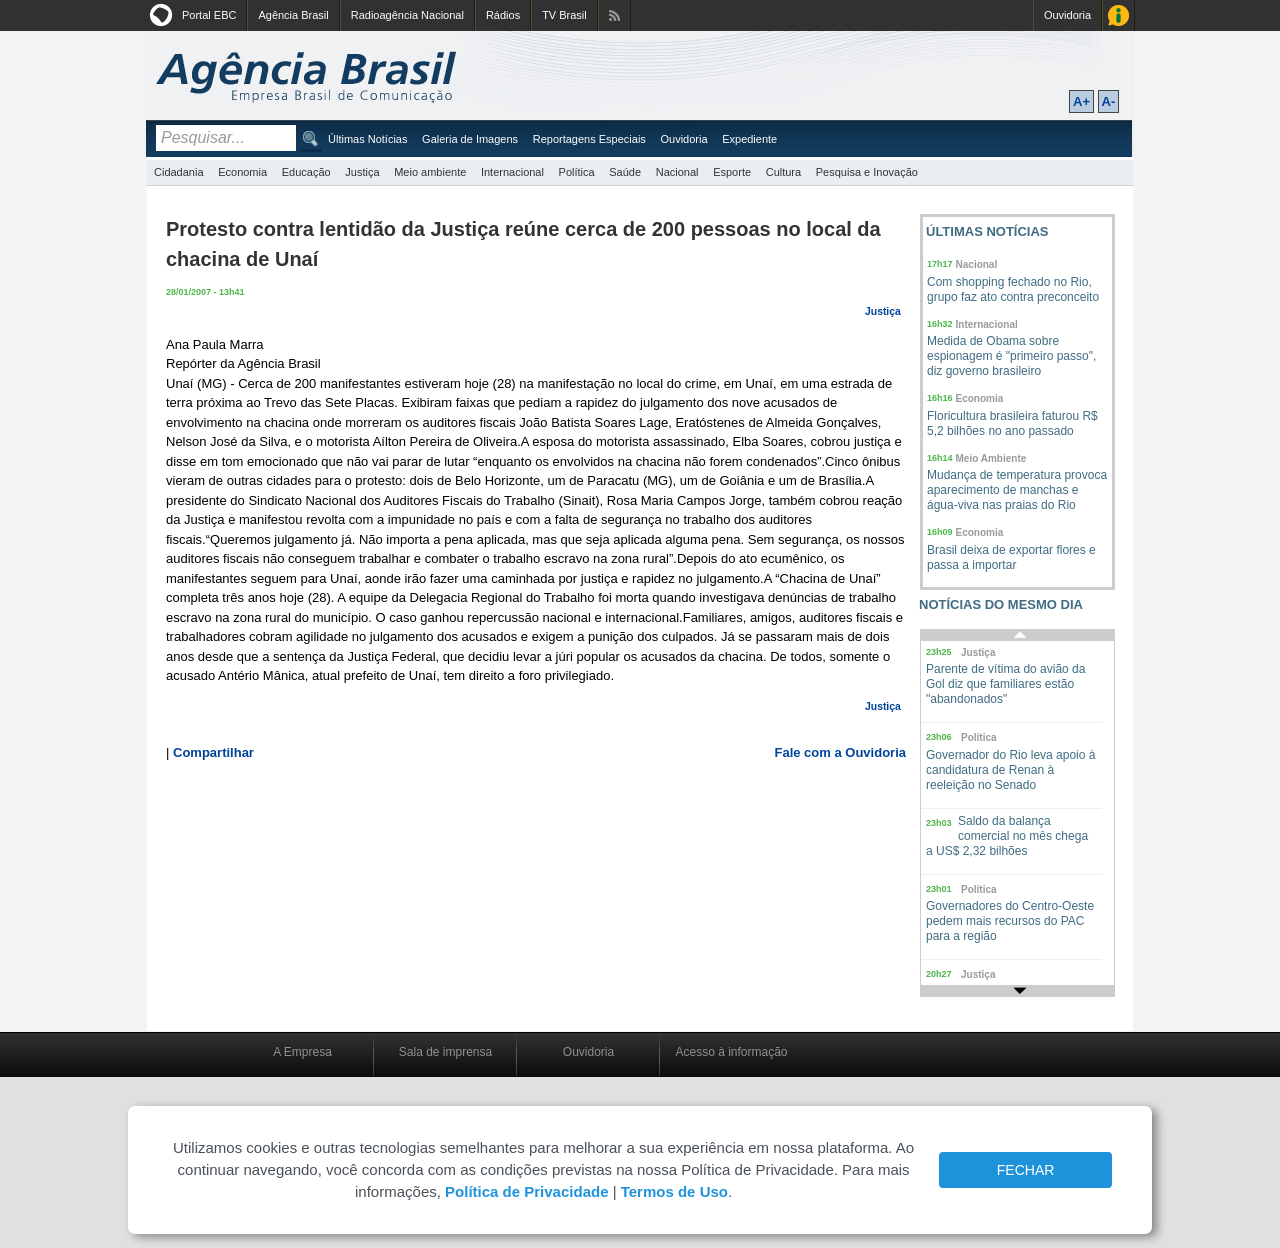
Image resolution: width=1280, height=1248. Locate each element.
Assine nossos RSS (614, 15)
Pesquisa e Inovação (867, 172)
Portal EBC (209, 15)
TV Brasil (564, 15)
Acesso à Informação (1118, 15)
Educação (306, 172)
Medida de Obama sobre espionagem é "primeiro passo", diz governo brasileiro (1011, 356)
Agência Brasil (293, 15)
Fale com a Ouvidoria (841, 752)
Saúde (625, 172)
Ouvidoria (1067, 15)
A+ (1081, 101)
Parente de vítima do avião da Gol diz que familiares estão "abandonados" (1005, 684)
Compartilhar (213, 752)
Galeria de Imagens (470, 139)
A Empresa (302, 1052)
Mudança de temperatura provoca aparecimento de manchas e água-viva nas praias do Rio (1017, 490)
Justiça (362, 172)
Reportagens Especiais (589, 139)
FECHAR (1026, 1170)
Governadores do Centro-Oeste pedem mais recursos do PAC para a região (1010, 921)
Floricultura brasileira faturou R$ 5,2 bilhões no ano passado (1012, 423)
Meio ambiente (430, 172)
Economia (242, 172)
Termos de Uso (674, 1191)
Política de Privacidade (526, 1191)
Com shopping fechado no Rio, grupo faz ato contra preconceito (1013, 289)
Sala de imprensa (445, 1052)
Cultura (783, 172)
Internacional (512, 172)
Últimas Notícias (367, 139)
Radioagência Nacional (407, 15)
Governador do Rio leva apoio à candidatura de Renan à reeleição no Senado (1010, 770)
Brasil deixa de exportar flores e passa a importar (1011, 557)
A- (1109, 101)
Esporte (732, 172)
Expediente (749, 139)
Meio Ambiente (991, 458)
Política (577, 172)
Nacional (677, 172)
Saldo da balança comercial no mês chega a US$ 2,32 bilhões (1007, 836)
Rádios (503, 15)
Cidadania (179, 172)
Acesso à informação (731, 1052)
